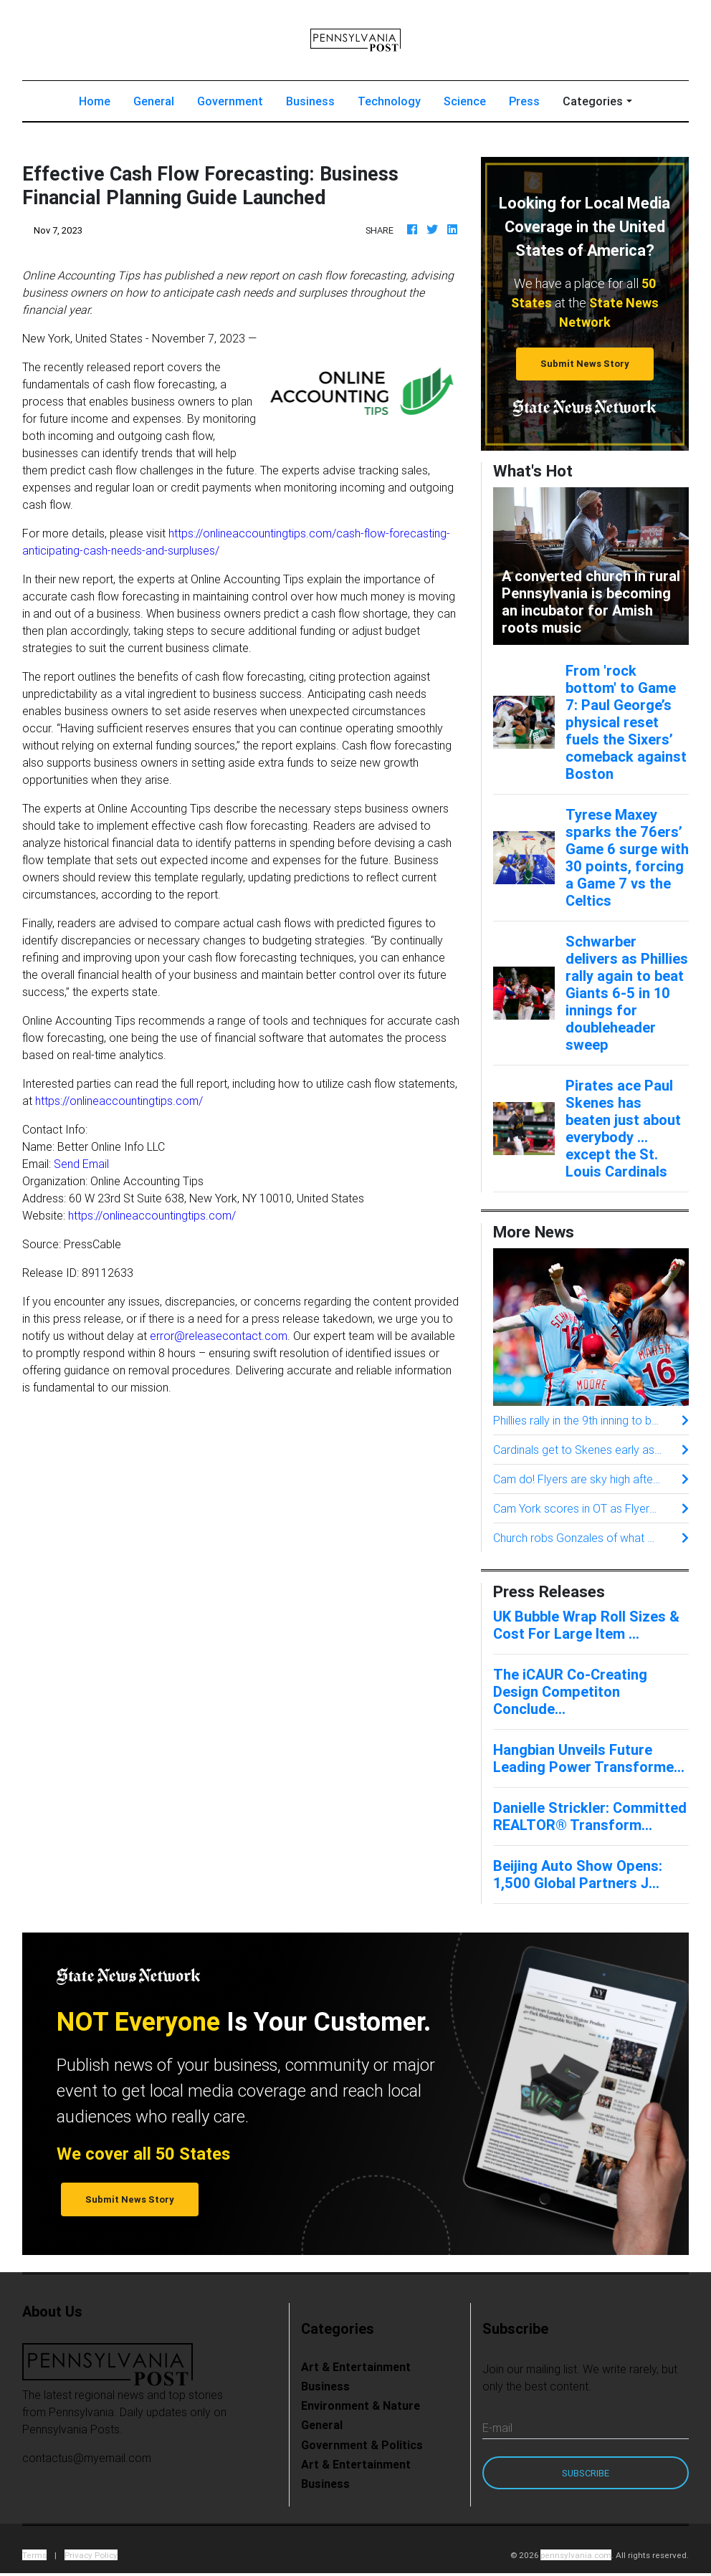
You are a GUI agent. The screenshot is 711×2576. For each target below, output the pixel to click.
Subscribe (585, 2476)
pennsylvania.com (575, 2557)
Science (465, 104)
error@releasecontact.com (218, 1338)
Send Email (81, 1166)
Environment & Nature (360, 2408)
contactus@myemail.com (86, 2460)
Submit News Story (584, 366)
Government (230, 104)
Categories (593, 104)
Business (310, 104)
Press (524, 104)
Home (100, 103)
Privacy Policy (91, 2557)
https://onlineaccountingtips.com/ (119, 1103)
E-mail (497, 2430)
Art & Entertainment (356, 2369)
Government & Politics (362, 2448)
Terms (34, 2557)
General (153, 104)
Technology (389, 104)
